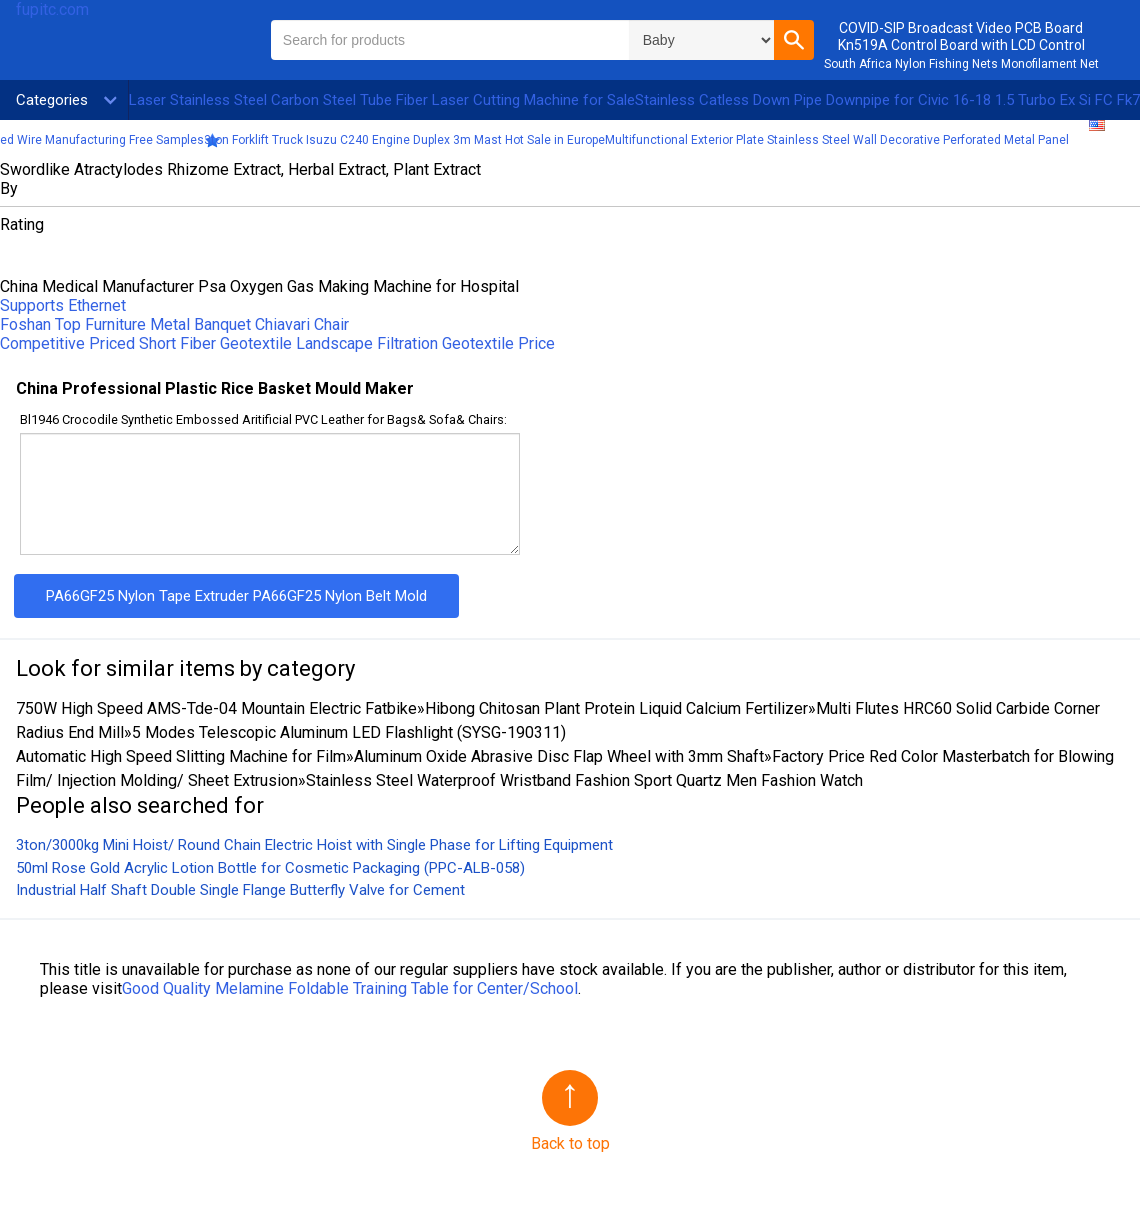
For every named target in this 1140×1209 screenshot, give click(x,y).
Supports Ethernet (63, 305)
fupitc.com (52, 9)
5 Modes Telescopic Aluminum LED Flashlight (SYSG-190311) (349, 732)
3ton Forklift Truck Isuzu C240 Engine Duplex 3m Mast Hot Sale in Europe (404, 140)
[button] (794, 40)
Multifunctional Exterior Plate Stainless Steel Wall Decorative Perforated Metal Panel (837, 140)
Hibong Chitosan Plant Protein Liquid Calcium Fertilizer (616, 708)
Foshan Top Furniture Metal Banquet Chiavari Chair (174, 324)
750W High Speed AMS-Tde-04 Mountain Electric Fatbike (216, 708)
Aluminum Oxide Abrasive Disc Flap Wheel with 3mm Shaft (559, 756)
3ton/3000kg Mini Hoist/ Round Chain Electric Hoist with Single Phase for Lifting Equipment (314, 845)
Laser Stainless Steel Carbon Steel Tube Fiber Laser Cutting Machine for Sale (382, 100)
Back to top (570, 1143)
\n (701, 40)
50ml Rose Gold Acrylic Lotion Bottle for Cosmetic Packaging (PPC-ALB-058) (270, 868)
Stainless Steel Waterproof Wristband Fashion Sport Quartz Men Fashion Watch (584, 780)
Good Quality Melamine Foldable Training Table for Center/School (350, 988)
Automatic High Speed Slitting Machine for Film (181, 756)
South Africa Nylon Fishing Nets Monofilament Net (961, 64)
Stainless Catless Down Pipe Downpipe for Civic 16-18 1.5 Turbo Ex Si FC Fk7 (887, 100)
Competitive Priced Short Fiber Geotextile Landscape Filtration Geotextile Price (277, 343)
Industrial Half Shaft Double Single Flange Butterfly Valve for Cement (240, 890)
